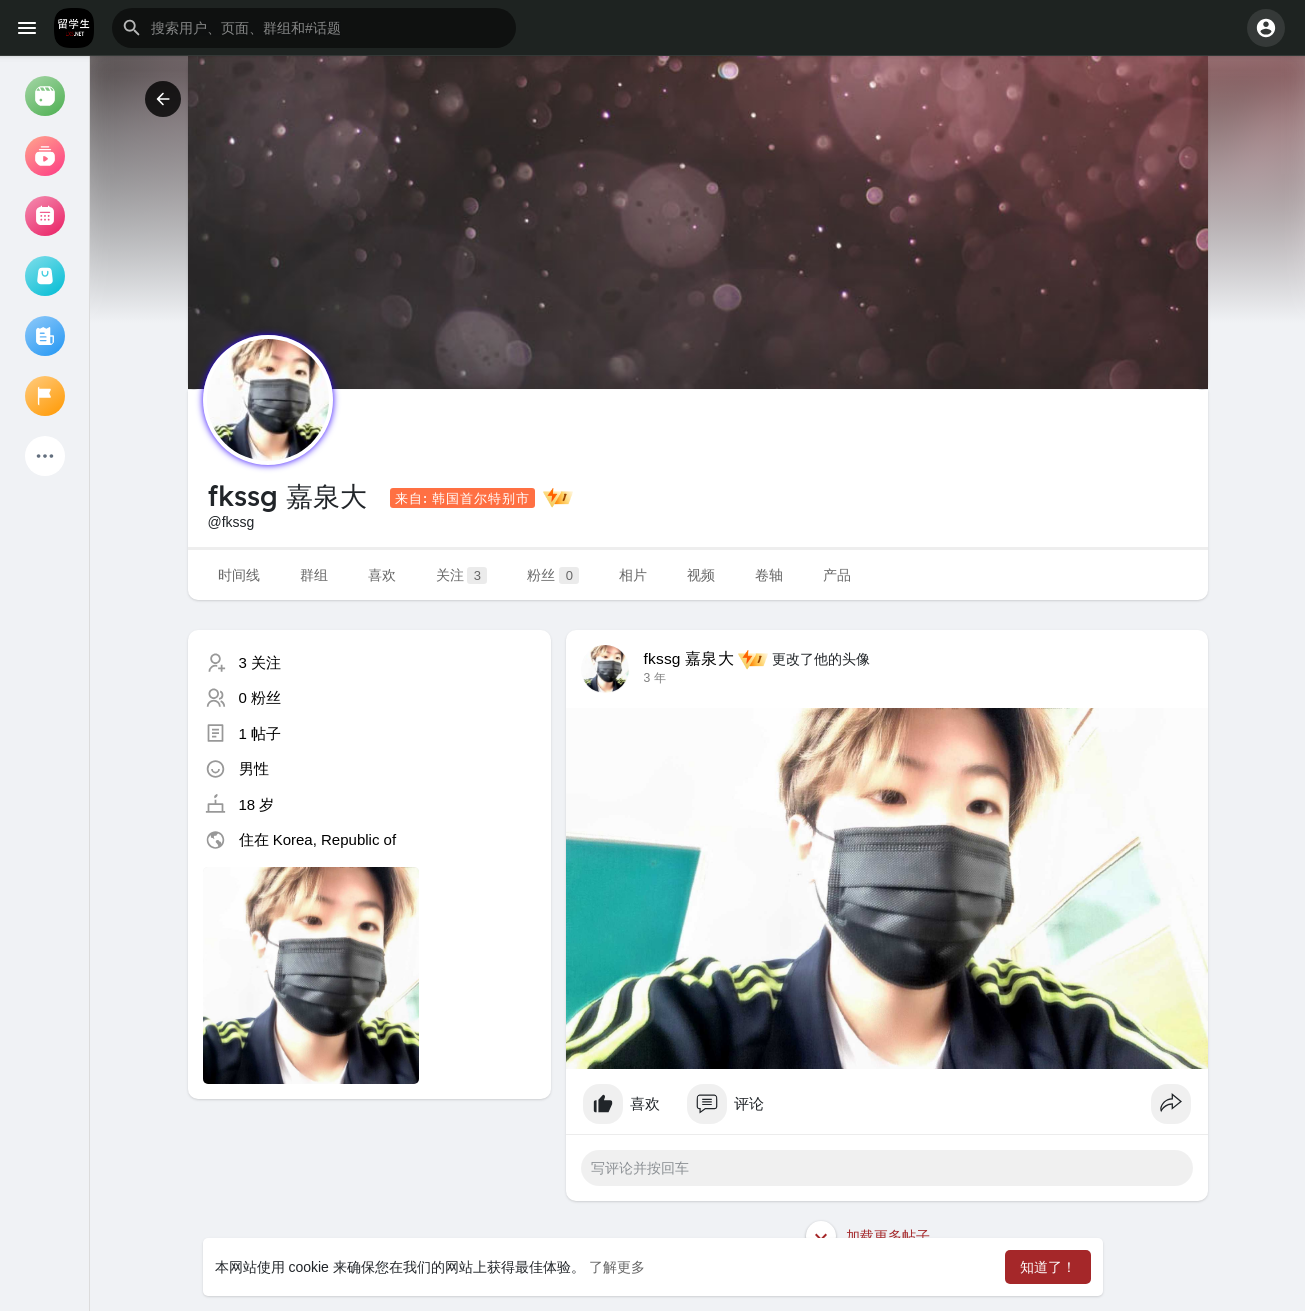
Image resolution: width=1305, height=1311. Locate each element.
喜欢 (382, 575)
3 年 (655, 678)
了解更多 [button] (617, 1267)
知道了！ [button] (1048, 1267)
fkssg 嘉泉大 (689, 658)
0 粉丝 (260, 697)
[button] (314, 28)
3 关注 (260, 662)
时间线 (239, 575)
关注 (462, 575)
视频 (701, 575)
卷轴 (769, 575)
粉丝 (553, 575)
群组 (314, 575)
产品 (837, 575)
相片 (633, 575)
